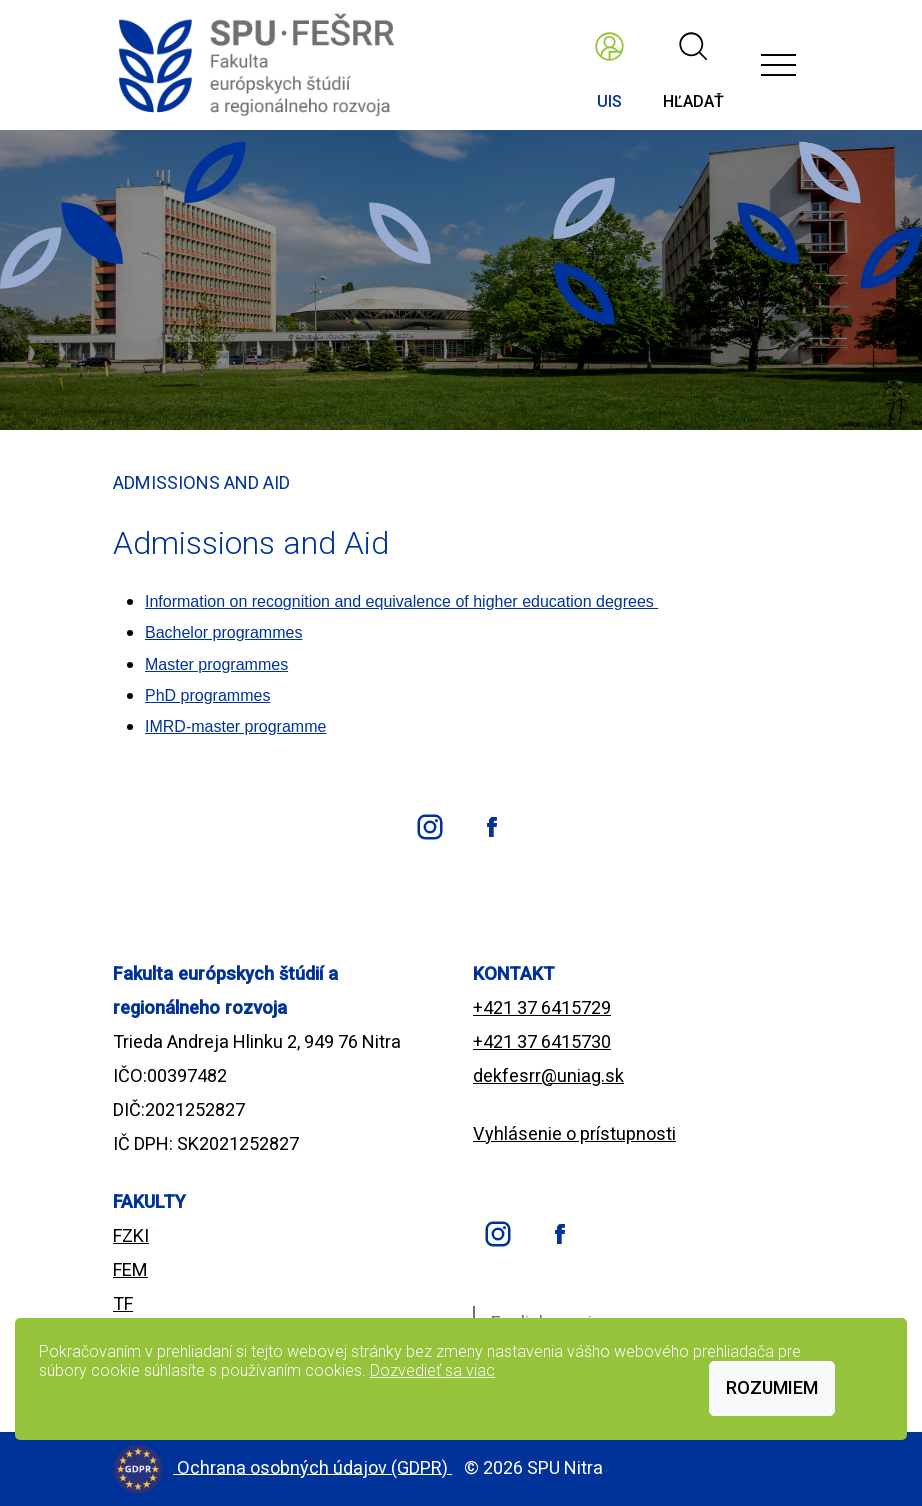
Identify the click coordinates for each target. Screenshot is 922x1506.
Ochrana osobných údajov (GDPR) (314, 1466)
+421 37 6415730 (542, 1041)
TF (123, 1303)
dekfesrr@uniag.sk (548, 1075)
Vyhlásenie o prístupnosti (574, 1133)
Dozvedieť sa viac (432, 1370)
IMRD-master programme (235, 726)
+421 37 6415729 (542, 1007)
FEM (130, 1269)
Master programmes (216, 664)
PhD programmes (207, 695)
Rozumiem (772, 1387)
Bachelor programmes (223, 632)
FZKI (131, 1235)
